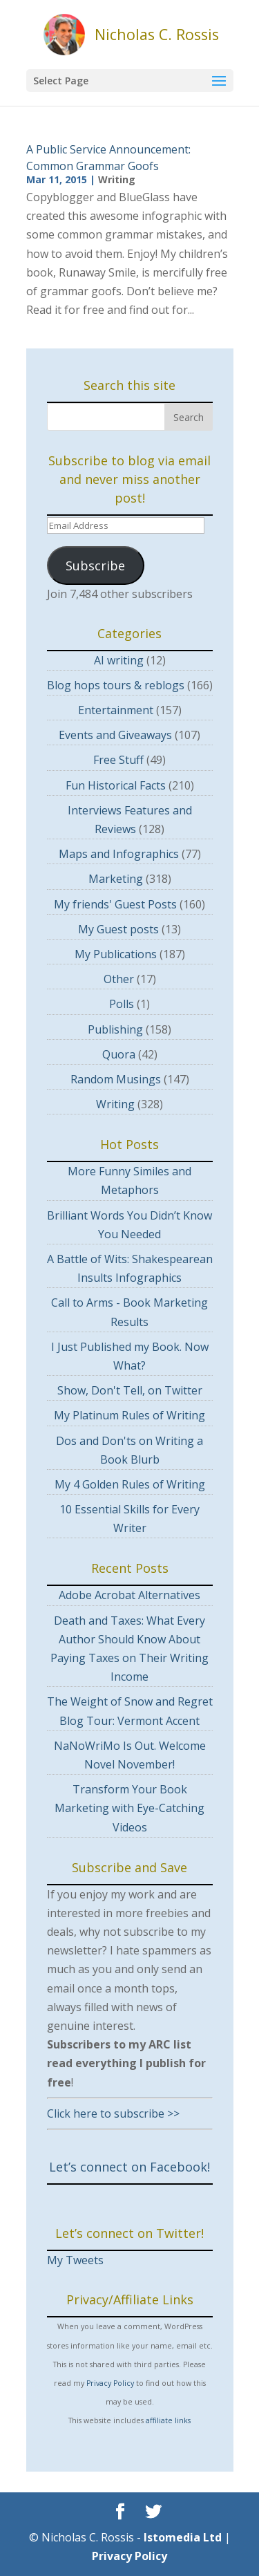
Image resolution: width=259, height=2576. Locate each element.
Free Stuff (118, 759)
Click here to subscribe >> (113, 2113)
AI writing (119, 660)
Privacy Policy (110, 2383)
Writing (116, 179)
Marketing (115, 878)
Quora (118, 1054)
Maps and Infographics (119, 853)
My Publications (116, 954)
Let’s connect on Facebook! (129, 2166)
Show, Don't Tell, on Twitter (129, 1390)
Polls (121, 1003)
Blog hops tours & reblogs (115, 685)
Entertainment (115, 710)
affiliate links (168, 2420)
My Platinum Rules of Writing (129, 1415)
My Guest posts (118, 929)
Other (119, 979)
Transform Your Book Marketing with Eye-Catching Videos (129, 1808)
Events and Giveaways (115, 735)
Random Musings (115, 1079)
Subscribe (95, 565)
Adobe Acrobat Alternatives (129, 1595)
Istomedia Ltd (183, 2537)
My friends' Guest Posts (115, 904)
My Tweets (75, 2260)
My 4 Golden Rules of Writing (130, 1484)
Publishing (115, 1029)
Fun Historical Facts (116, 785)
